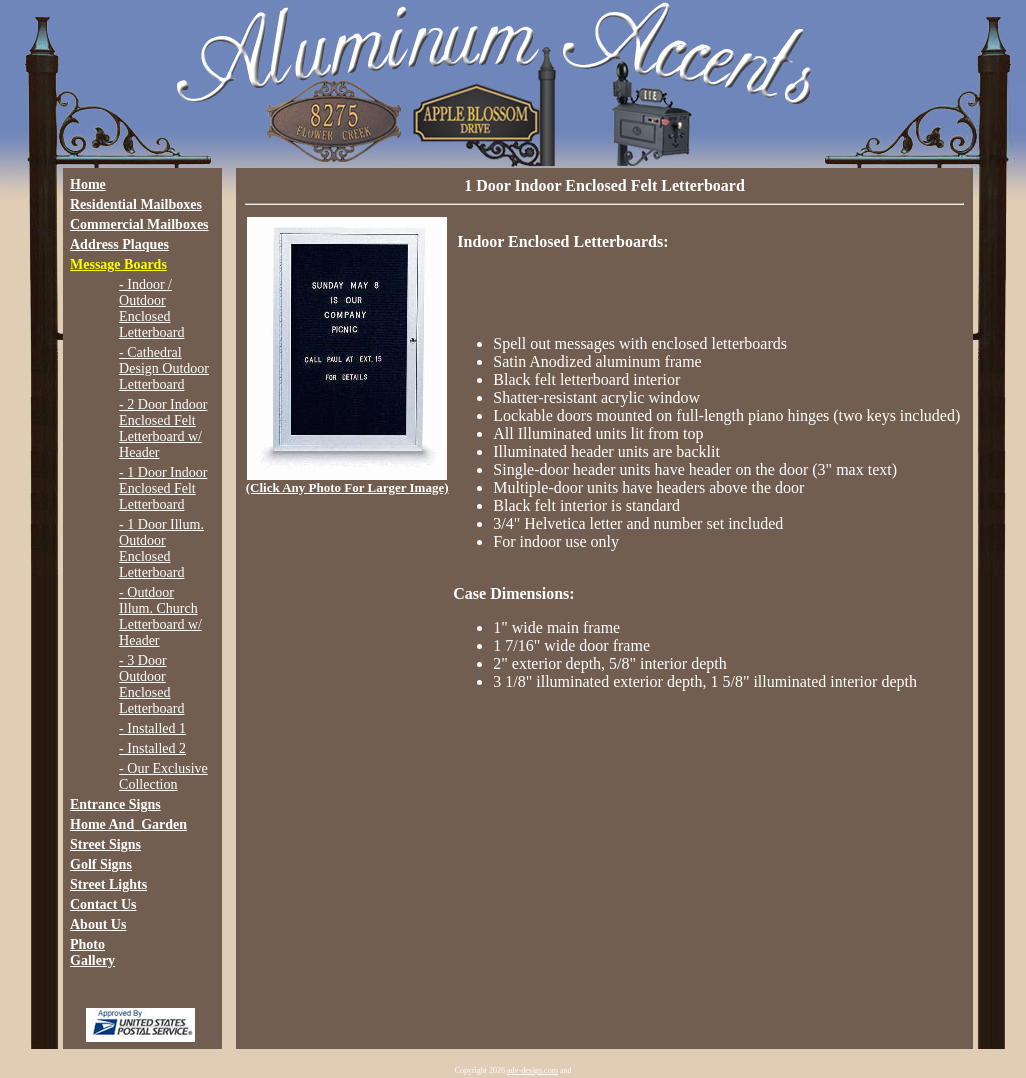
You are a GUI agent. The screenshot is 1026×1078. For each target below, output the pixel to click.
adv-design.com (532, 1070)
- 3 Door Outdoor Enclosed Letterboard (151, 684)
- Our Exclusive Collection (163, 776)
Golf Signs (101, 864)
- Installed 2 (152, 748)
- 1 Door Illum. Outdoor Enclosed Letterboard (161, 548)
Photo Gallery (92, 952)
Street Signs (105, 844)
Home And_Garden (128, 824)
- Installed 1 (152, 728)
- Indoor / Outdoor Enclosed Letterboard (151, 308)
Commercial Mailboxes (139, 224)
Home (88, 184)
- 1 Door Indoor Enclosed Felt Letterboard (163, 488)
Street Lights (108, 884)
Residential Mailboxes (136, 204)
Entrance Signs (115, 804)
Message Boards (118, 264)
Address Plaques (119, 244)
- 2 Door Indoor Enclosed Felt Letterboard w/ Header (163, 428)
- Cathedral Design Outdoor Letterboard (164, 368)
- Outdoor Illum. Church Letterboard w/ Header (160, 616)
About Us (98, 924)
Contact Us (103, 904)
